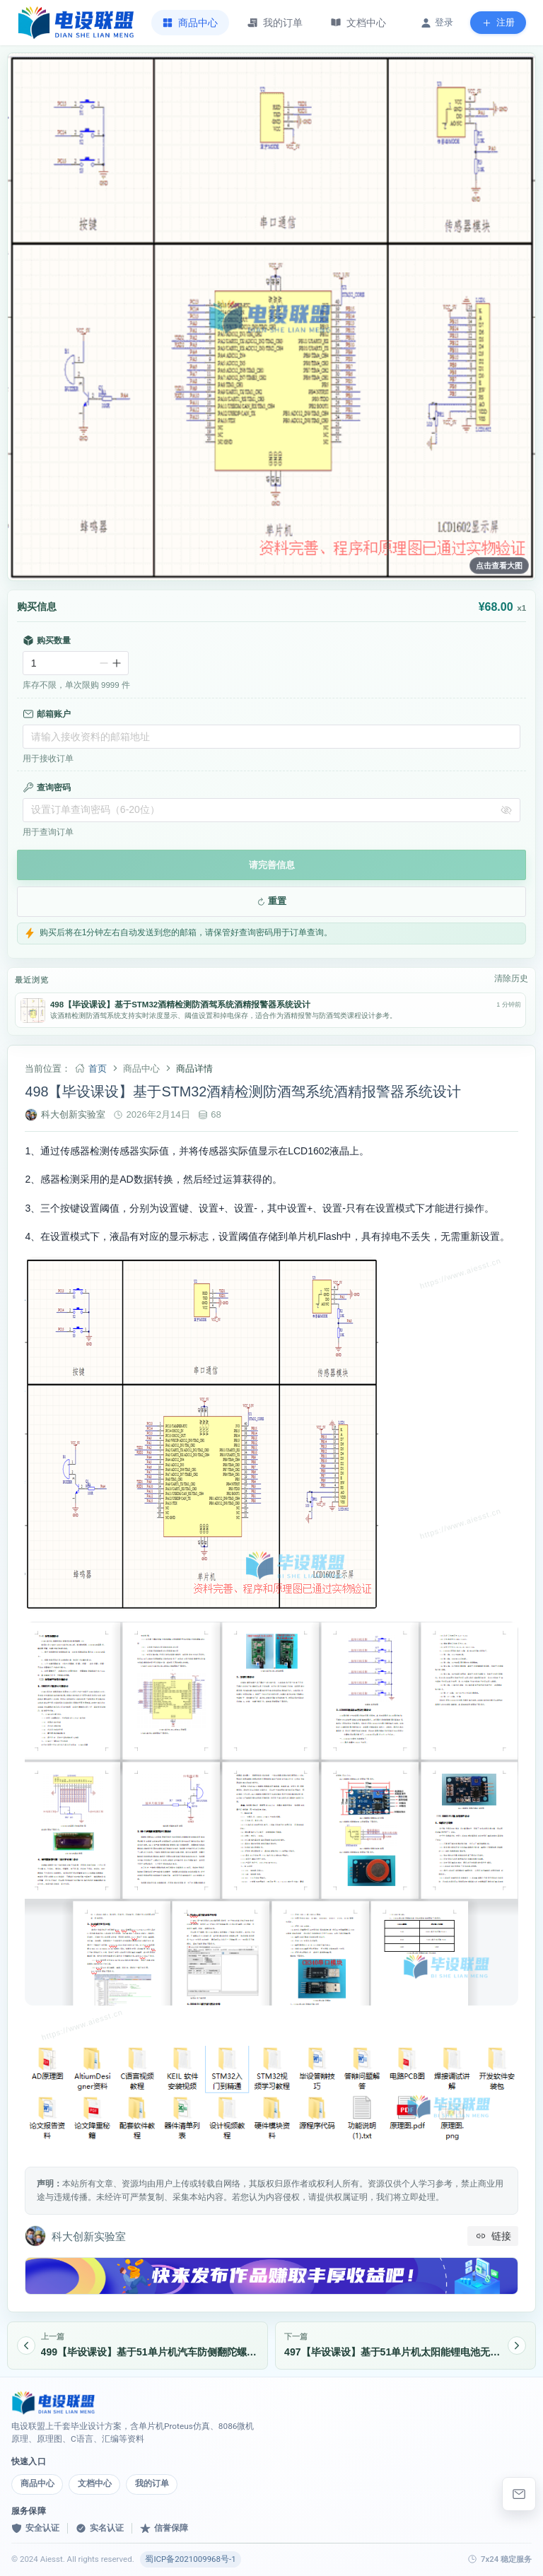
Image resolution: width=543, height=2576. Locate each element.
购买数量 (47, 640)
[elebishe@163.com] (519, 2494)
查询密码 (47, 787)
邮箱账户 (47, 714)
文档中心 (95, 2483)
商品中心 (37, 2483)
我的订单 (152, 2483)
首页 (97, 1068)
